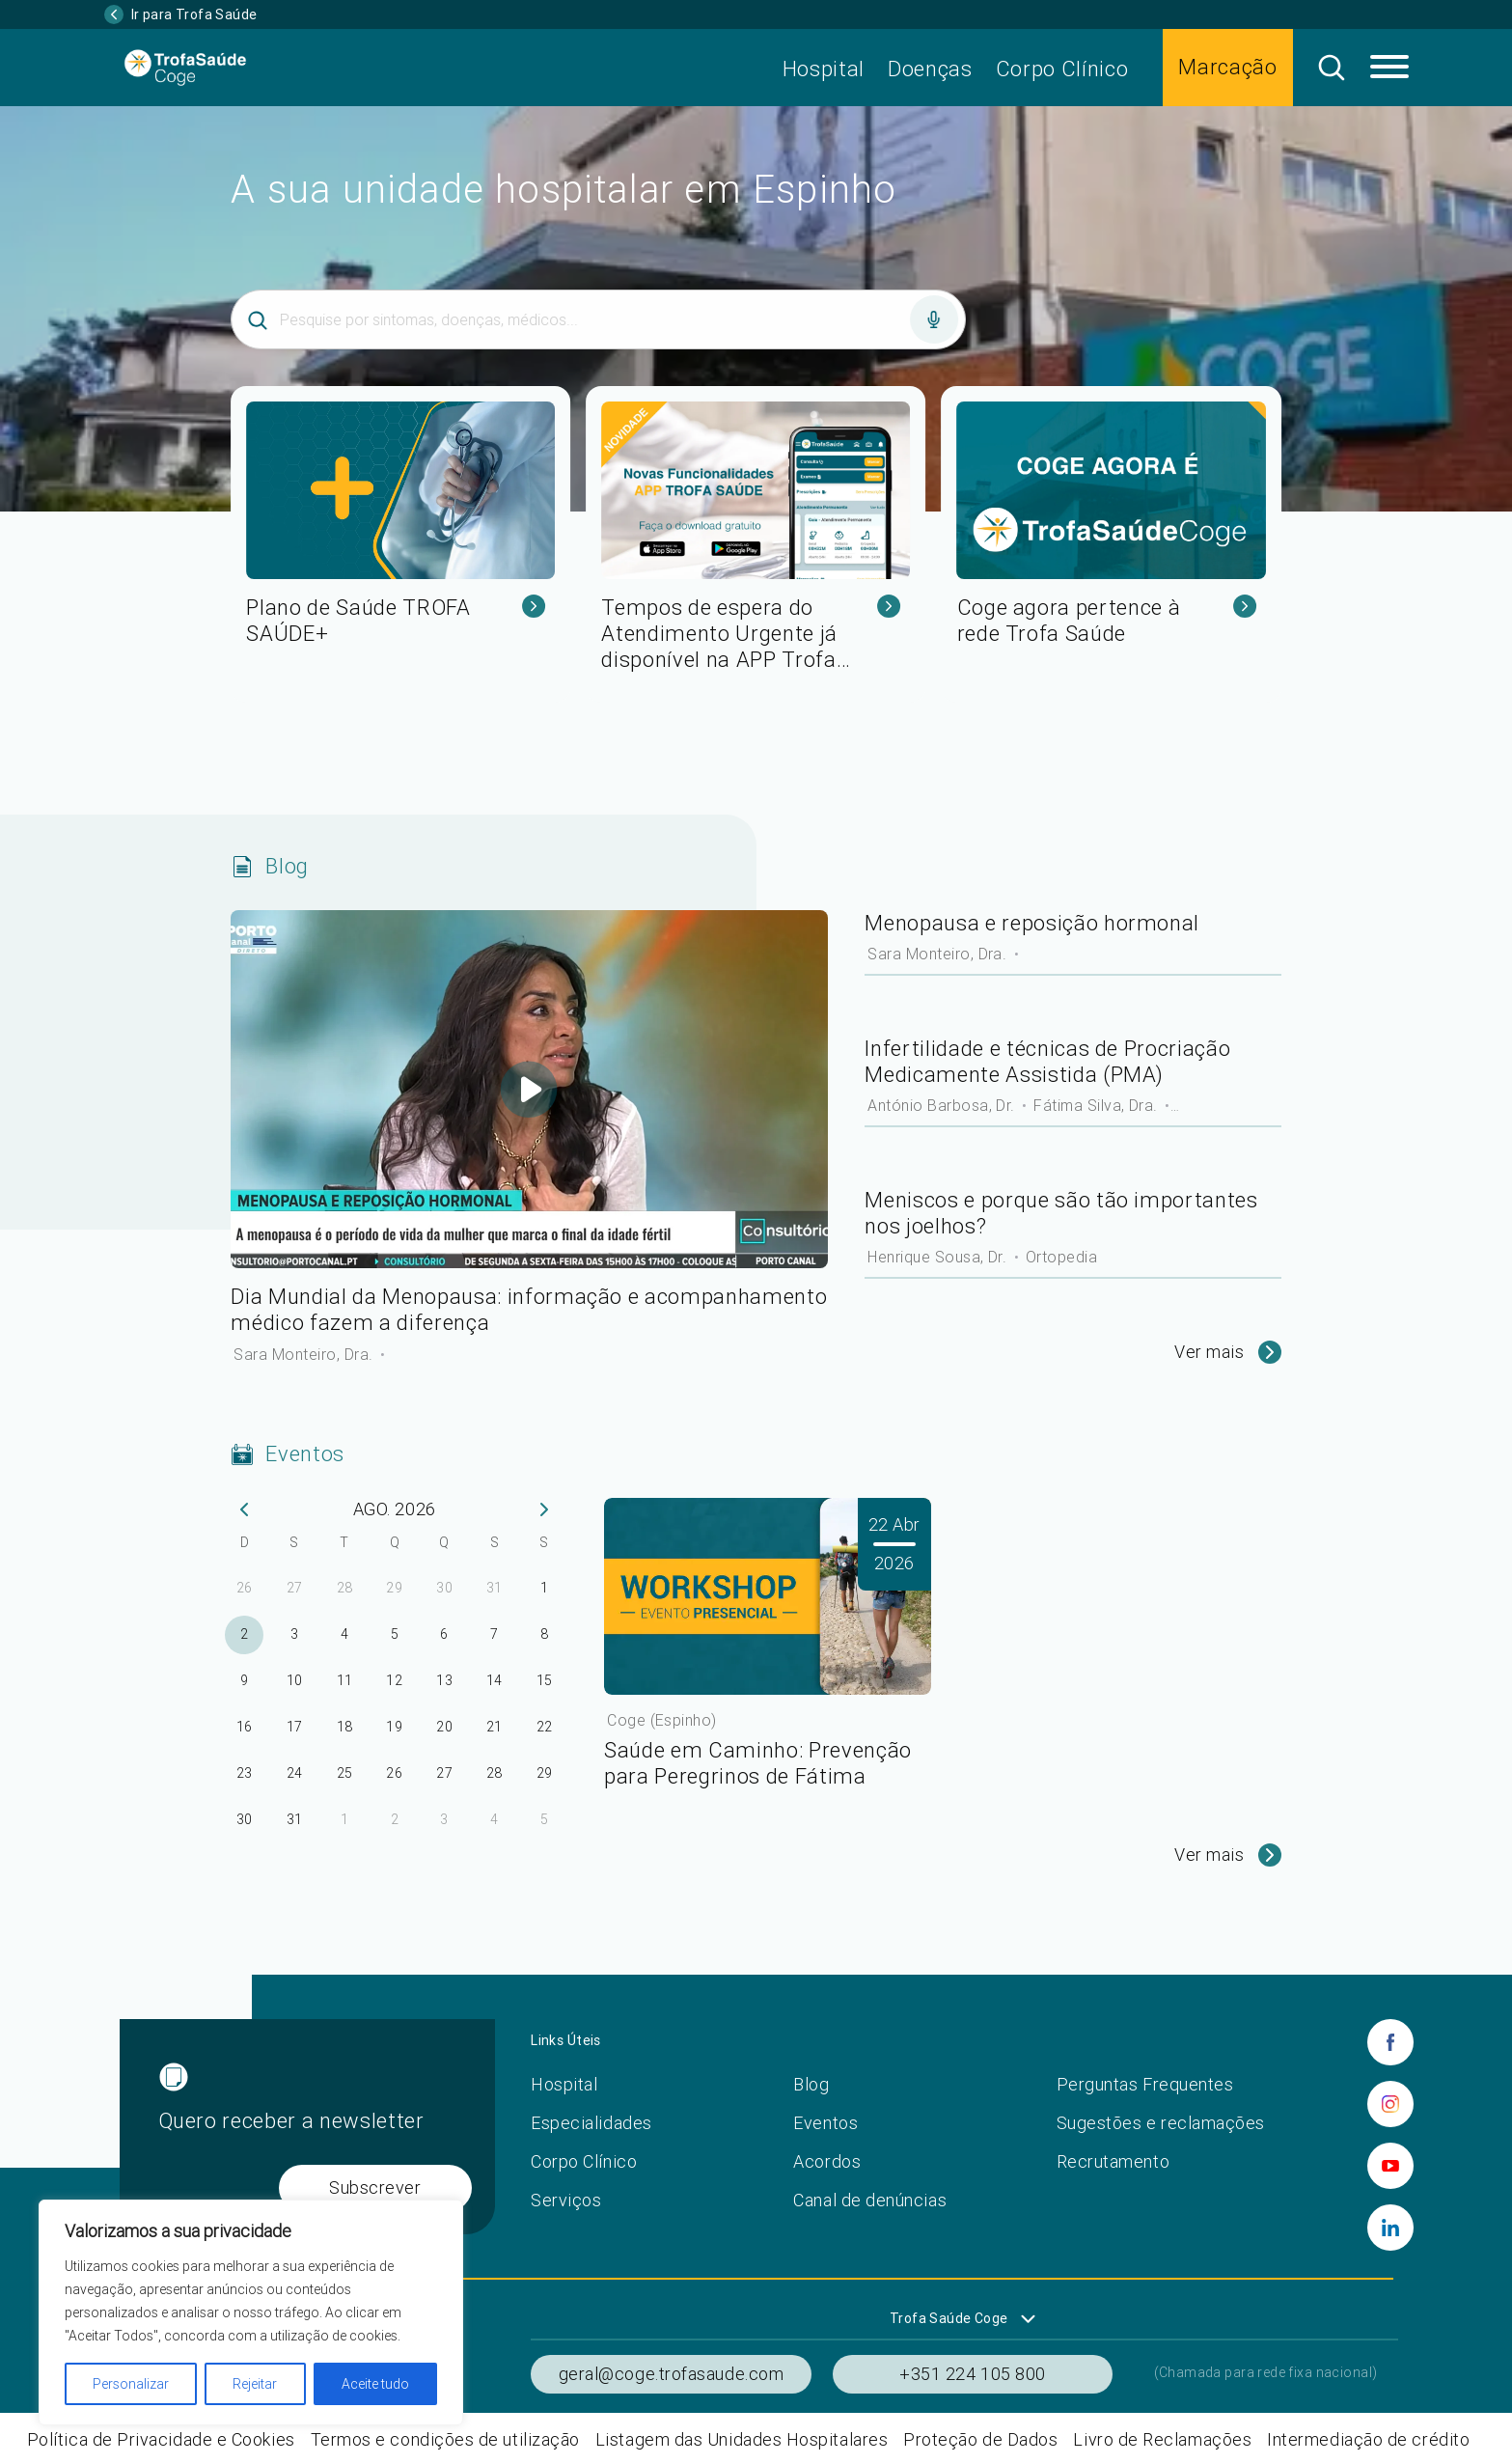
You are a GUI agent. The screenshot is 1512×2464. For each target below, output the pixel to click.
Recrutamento (1113, 2161)
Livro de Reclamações (1162, 2439)
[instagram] (1390, 2104)
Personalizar (131, 2384)
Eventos (825, 2123)
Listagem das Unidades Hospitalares (741, 2439)
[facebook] (1390, 2042)
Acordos (827, 2161)
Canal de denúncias (870, 2200)
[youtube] (1390, 2166)
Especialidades (591, 2123)
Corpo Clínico (1062, 69)
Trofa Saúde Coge (949, 2318)
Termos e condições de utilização (445, 2439)
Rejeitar (255, 2384)
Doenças (930, 69)
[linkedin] (1390, 2227)
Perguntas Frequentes (1145, 2084)
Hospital (824, 69)
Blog (811, 2084)
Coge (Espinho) (662, 1720)
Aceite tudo (375, 2384)
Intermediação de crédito (1368, 2439)
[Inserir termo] (598, 319)
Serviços (566, 2200)
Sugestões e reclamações (1161, 2123)
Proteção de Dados (980, 2439)
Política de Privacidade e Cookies (161, 2439)
